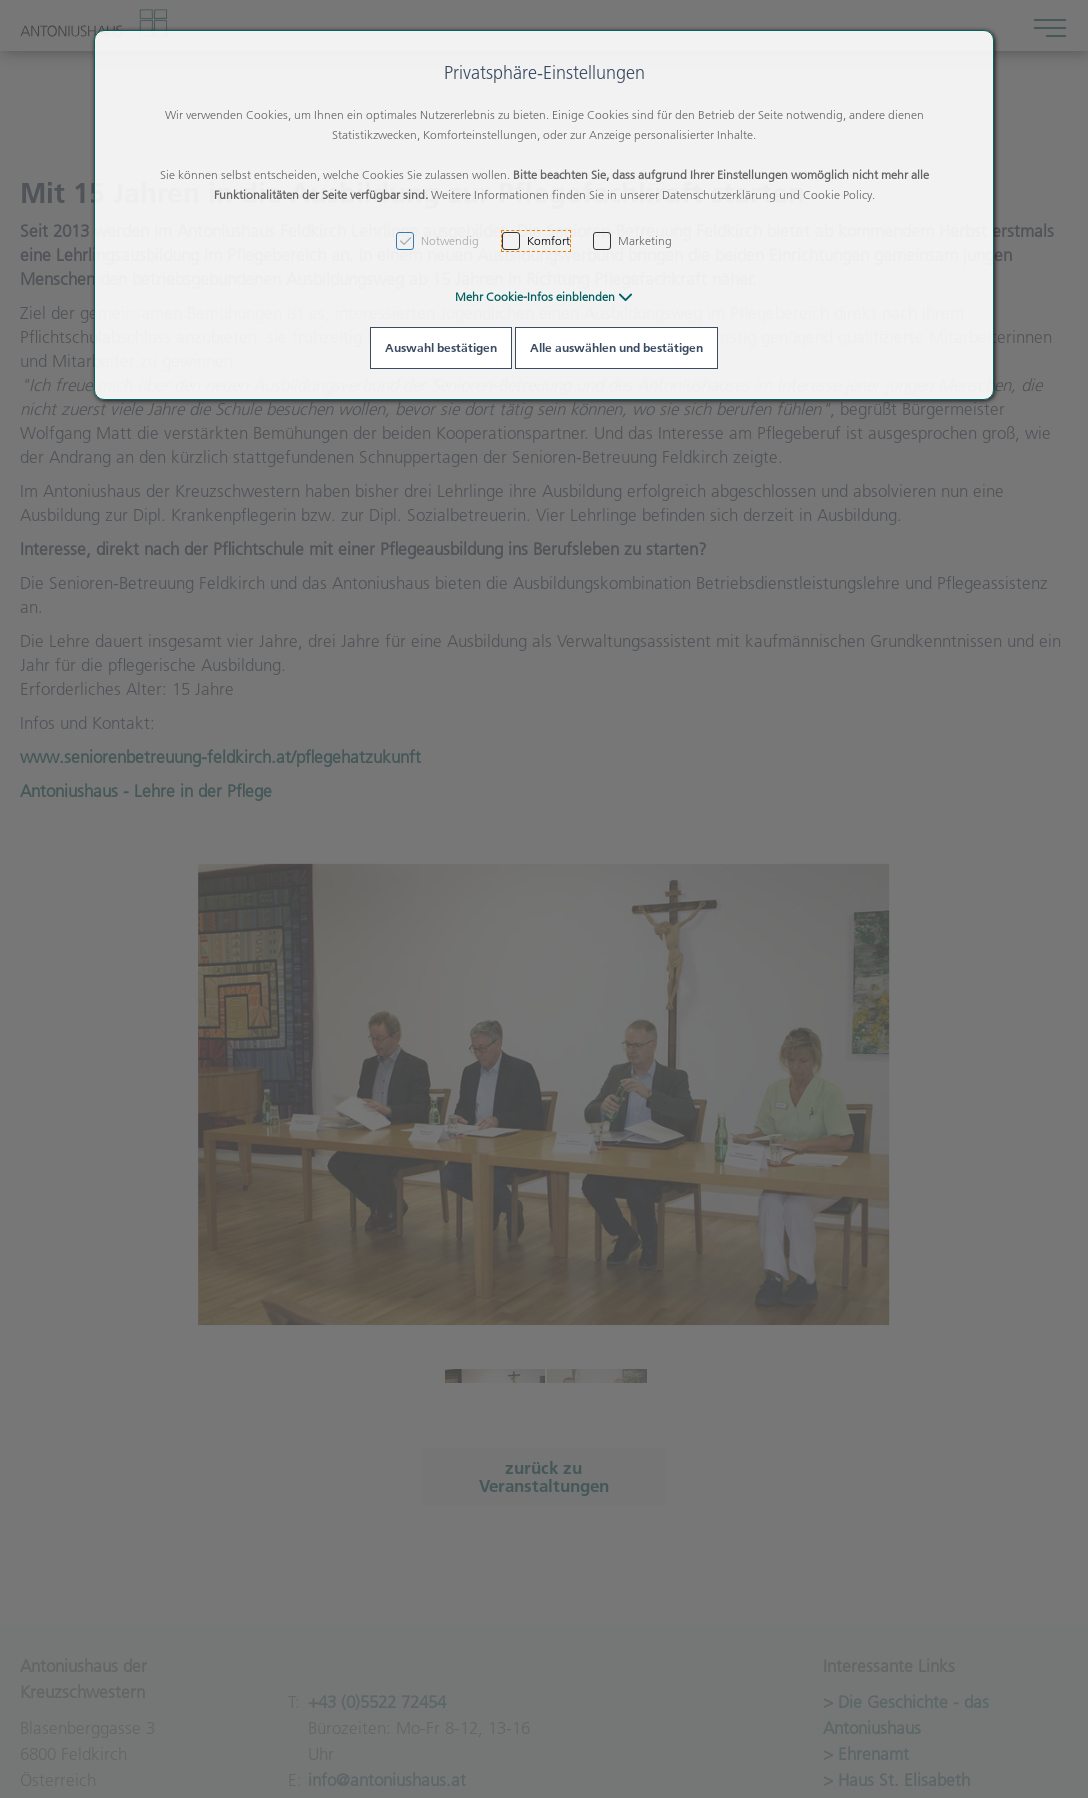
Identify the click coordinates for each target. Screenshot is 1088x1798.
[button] (544, 296)
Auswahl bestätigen (441, 347)
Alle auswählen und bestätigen (616, 347)
